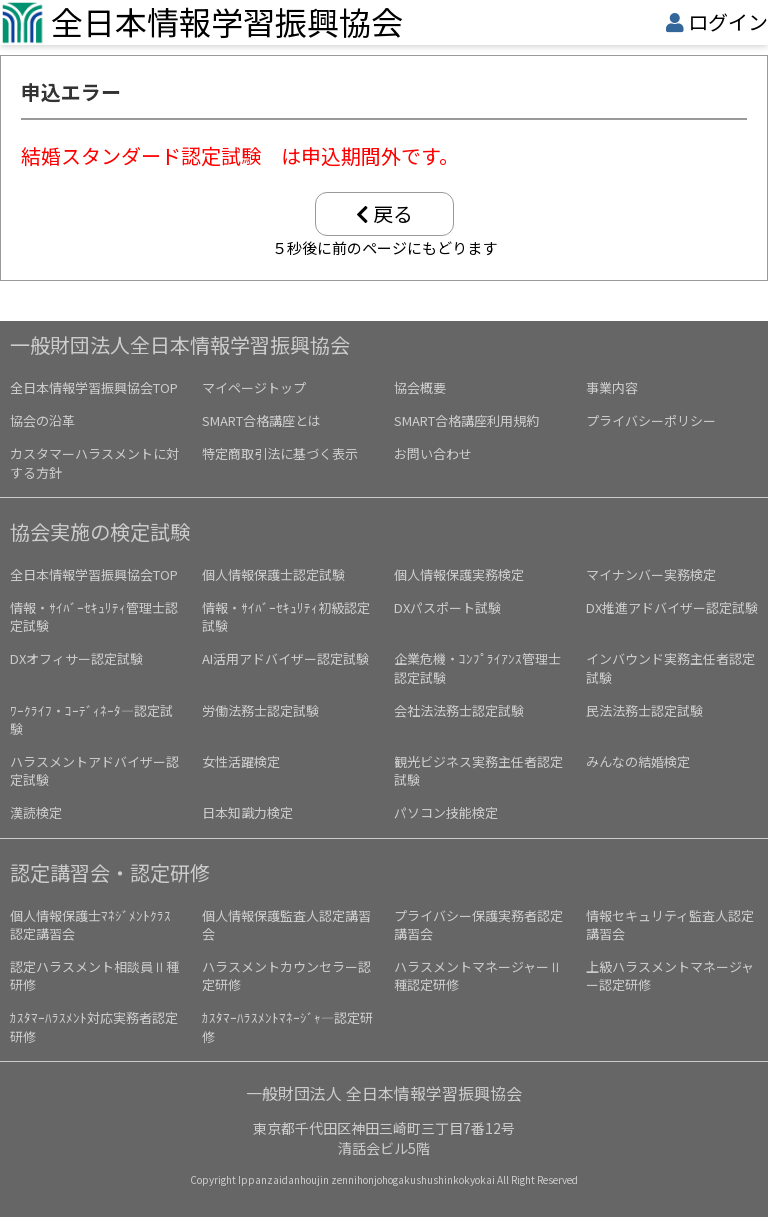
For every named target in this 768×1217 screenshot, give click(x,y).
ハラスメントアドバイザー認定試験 (94, 770)
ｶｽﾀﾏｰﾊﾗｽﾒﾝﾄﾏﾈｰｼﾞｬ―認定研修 (287, 1026)
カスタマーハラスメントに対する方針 (94, 462)
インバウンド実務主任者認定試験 (670, 667)
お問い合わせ (433, 453)
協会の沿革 (42, 420)
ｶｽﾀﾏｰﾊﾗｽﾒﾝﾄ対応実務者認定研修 (94, 1026)
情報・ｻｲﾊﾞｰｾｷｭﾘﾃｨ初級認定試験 (286, 616)
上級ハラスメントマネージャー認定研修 (670, 975)
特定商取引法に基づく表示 (280, 453)
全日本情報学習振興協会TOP (94, 387)
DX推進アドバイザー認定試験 (672, 607)
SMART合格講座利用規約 (466, 420)
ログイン (728, 21)
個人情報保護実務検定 (459, 574)
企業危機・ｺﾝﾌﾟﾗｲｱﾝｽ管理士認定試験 (477, 667)
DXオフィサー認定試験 (76, 658)
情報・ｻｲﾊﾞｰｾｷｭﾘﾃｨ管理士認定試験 (94, 616)
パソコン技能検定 (446, 812)
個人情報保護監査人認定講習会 (286, 924)
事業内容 (612, 387)
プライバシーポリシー (651, 420)
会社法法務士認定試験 (459, 710)
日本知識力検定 (247, 812)
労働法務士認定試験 (260, 710)
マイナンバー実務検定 (651, 574)
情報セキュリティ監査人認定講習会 (670, 924)
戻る (384, 213)
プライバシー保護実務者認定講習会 (478, 924)
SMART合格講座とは (261, 420)
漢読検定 (36, 812)
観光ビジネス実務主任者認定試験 (478, 770)
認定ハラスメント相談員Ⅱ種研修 (94, 975)
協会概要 (420, 387)
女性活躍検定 (241, 761)
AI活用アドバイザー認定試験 (285, 658)
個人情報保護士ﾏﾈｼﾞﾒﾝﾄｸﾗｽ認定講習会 (90, 924)
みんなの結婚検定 (638, 761)
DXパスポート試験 (447, 607)
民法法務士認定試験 (644, 710)
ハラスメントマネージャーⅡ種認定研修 (478, 975)
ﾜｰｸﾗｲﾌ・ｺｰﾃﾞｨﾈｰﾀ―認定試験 (91, 719)
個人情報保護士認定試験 (273, 574)
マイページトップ (254, 387)
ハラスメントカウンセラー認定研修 (286, 975)
